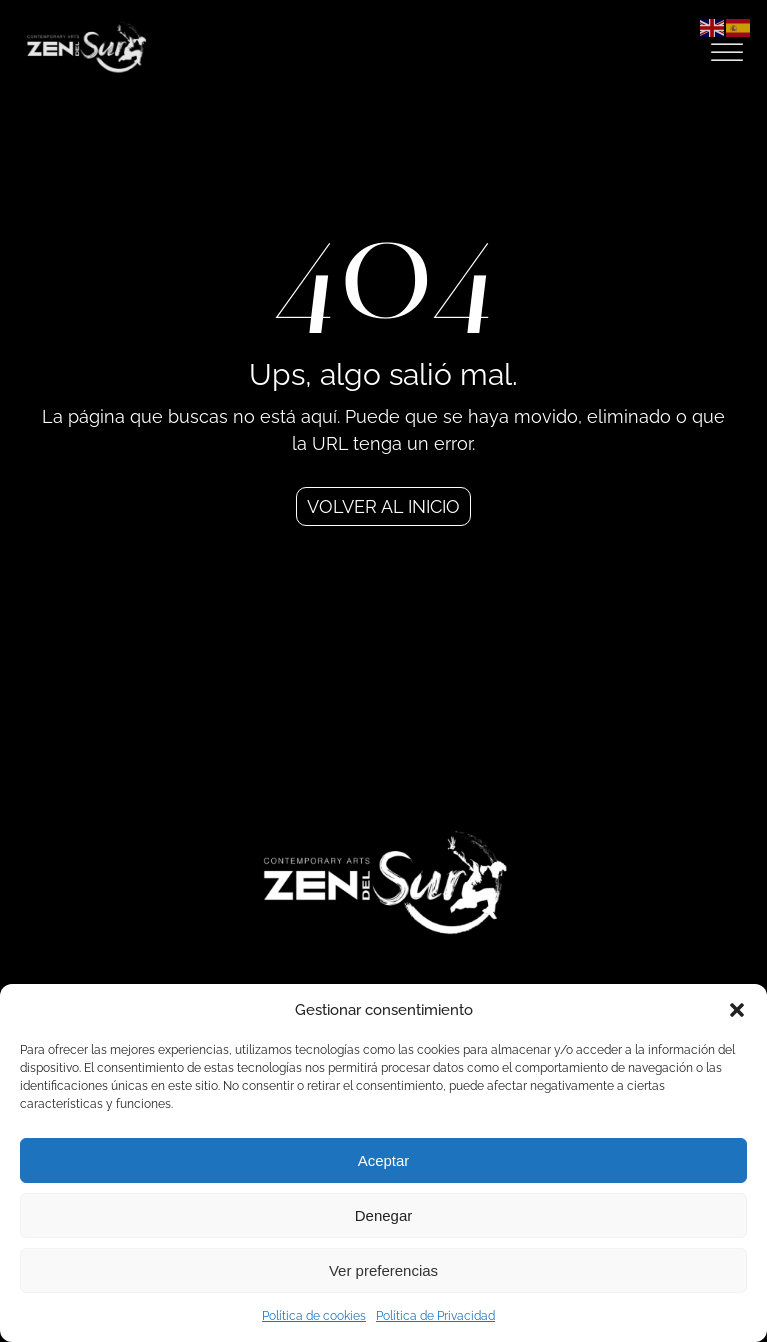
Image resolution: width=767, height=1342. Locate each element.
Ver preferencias (383, 1270)
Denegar (384, 1215)
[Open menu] (727, 53)
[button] (737, 1010)
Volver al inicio (383, 506)
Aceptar (384, 1160)
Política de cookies (314, 1316)
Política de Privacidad (435, 1316)
